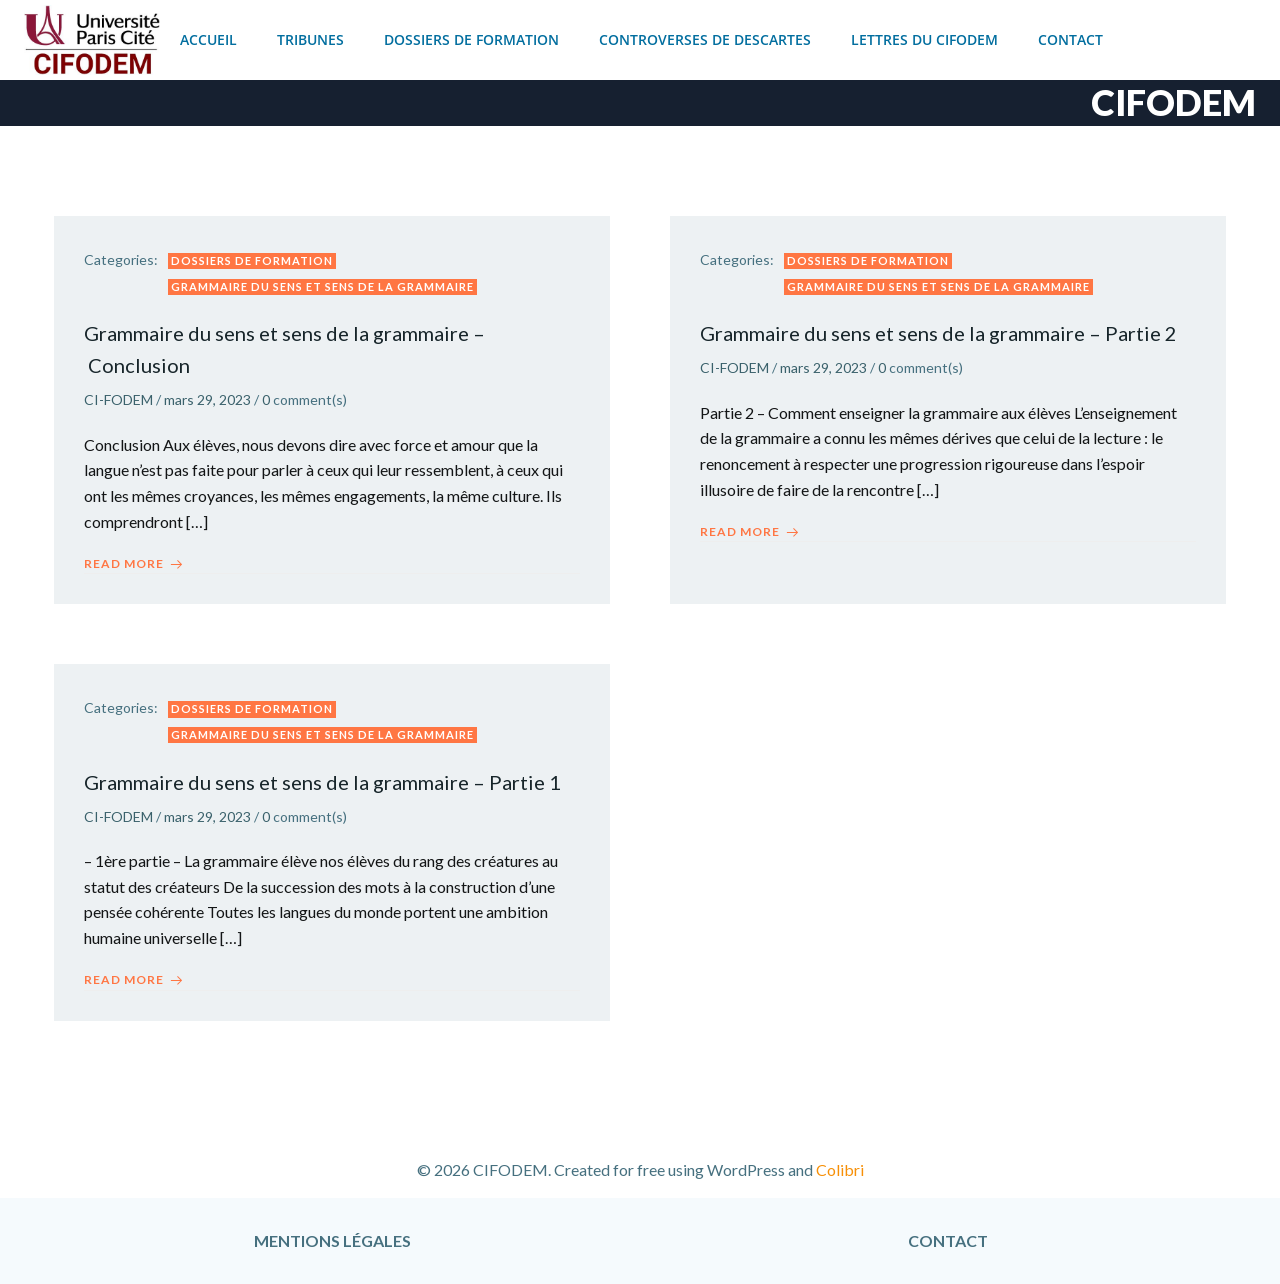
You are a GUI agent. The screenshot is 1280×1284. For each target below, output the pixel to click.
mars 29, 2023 (207, 399)
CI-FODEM (118, 399)
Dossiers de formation (471, 39)
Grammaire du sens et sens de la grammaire (322, 286)
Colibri (840, 1169)
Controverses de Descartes (705, 39)
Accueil (208, 39)
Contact (1070, 39)
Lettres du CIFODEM (924, 39)
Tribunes (310, 39)
